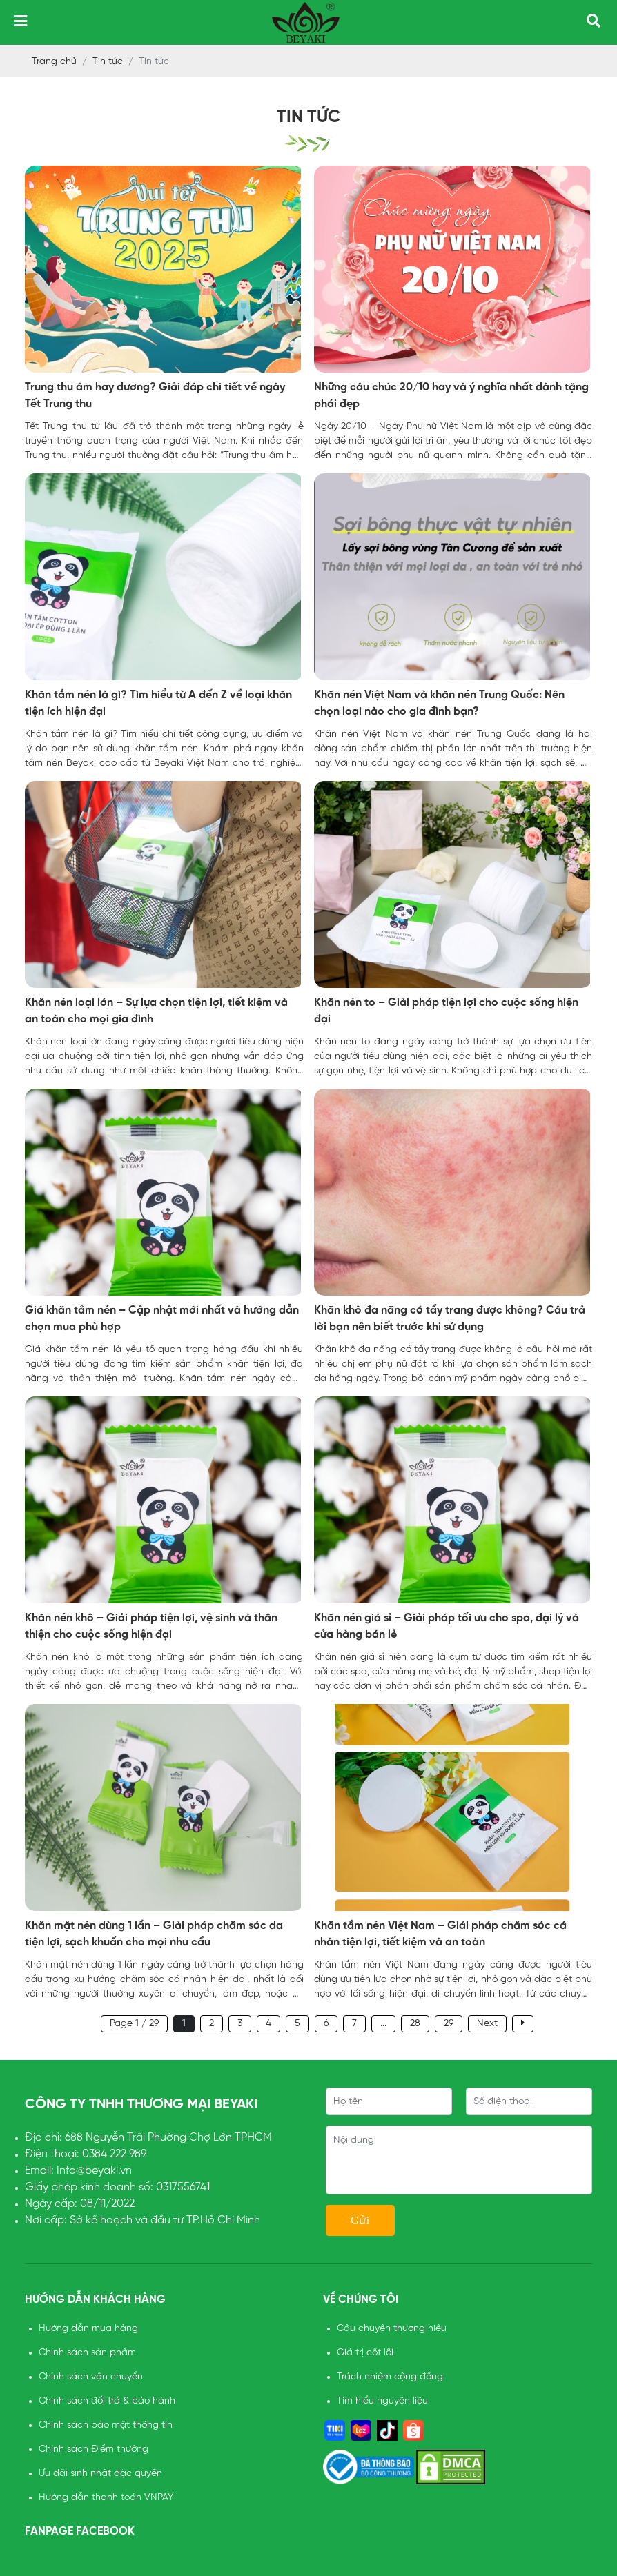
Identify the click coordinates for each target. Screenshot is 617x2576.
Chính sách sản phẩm (87, 2353)
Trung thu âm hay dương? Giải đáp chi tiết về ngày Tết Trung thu (155, 396)
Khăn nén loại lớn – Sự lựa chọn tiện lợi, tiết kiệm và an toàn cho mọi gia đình (156, 1011)
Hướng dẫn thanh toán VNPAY (106, 2498)
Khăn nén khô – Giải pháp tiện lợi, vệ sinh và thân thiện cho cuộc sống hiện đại (151, 1626)
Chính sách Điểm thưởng (93, 2449)
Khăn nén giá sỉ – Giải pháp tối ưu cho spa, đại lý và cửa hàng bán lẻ (446, 1626)
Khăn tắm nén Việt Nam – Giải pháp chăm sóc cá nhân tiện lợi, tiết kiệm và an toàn (440, 1934)
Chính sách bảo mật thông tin (106, 2425)
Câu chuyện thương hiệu (392, 2329)
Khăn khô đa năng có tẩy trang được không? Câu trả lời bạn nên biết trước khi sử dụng (449, 1319)
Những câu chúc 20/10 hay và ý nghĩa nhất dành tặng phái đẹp (451, 396)
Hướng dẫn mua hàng (88, 2329)
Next (487, 2024)
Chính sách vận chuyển (91, 2377)
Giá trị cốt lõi (365, 2353)
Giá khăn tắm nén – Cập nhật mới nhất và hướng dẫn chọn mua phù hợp (162, 1319)
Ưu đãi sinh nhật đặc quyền (100, 2473)
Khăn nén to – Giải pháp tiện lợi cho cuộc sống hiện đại (446, 1011)
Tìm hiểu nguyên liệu (382, 2401)
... (383, 2024)
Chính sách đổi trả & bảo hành (107, 2401)
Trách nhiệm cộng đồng (390, 2377)
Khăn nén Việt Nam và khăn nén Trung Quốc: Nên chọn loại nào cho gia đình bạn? (439, 703)
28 (415, 2024)
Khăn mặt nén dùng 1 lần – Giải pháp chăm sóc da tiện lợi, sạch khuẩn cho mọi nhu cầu (154, 1934)
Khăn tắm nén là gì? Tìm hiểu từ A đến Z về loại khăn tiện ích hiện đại (158, 703)
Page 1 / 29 (134, 2024)
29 (448, 2024)
